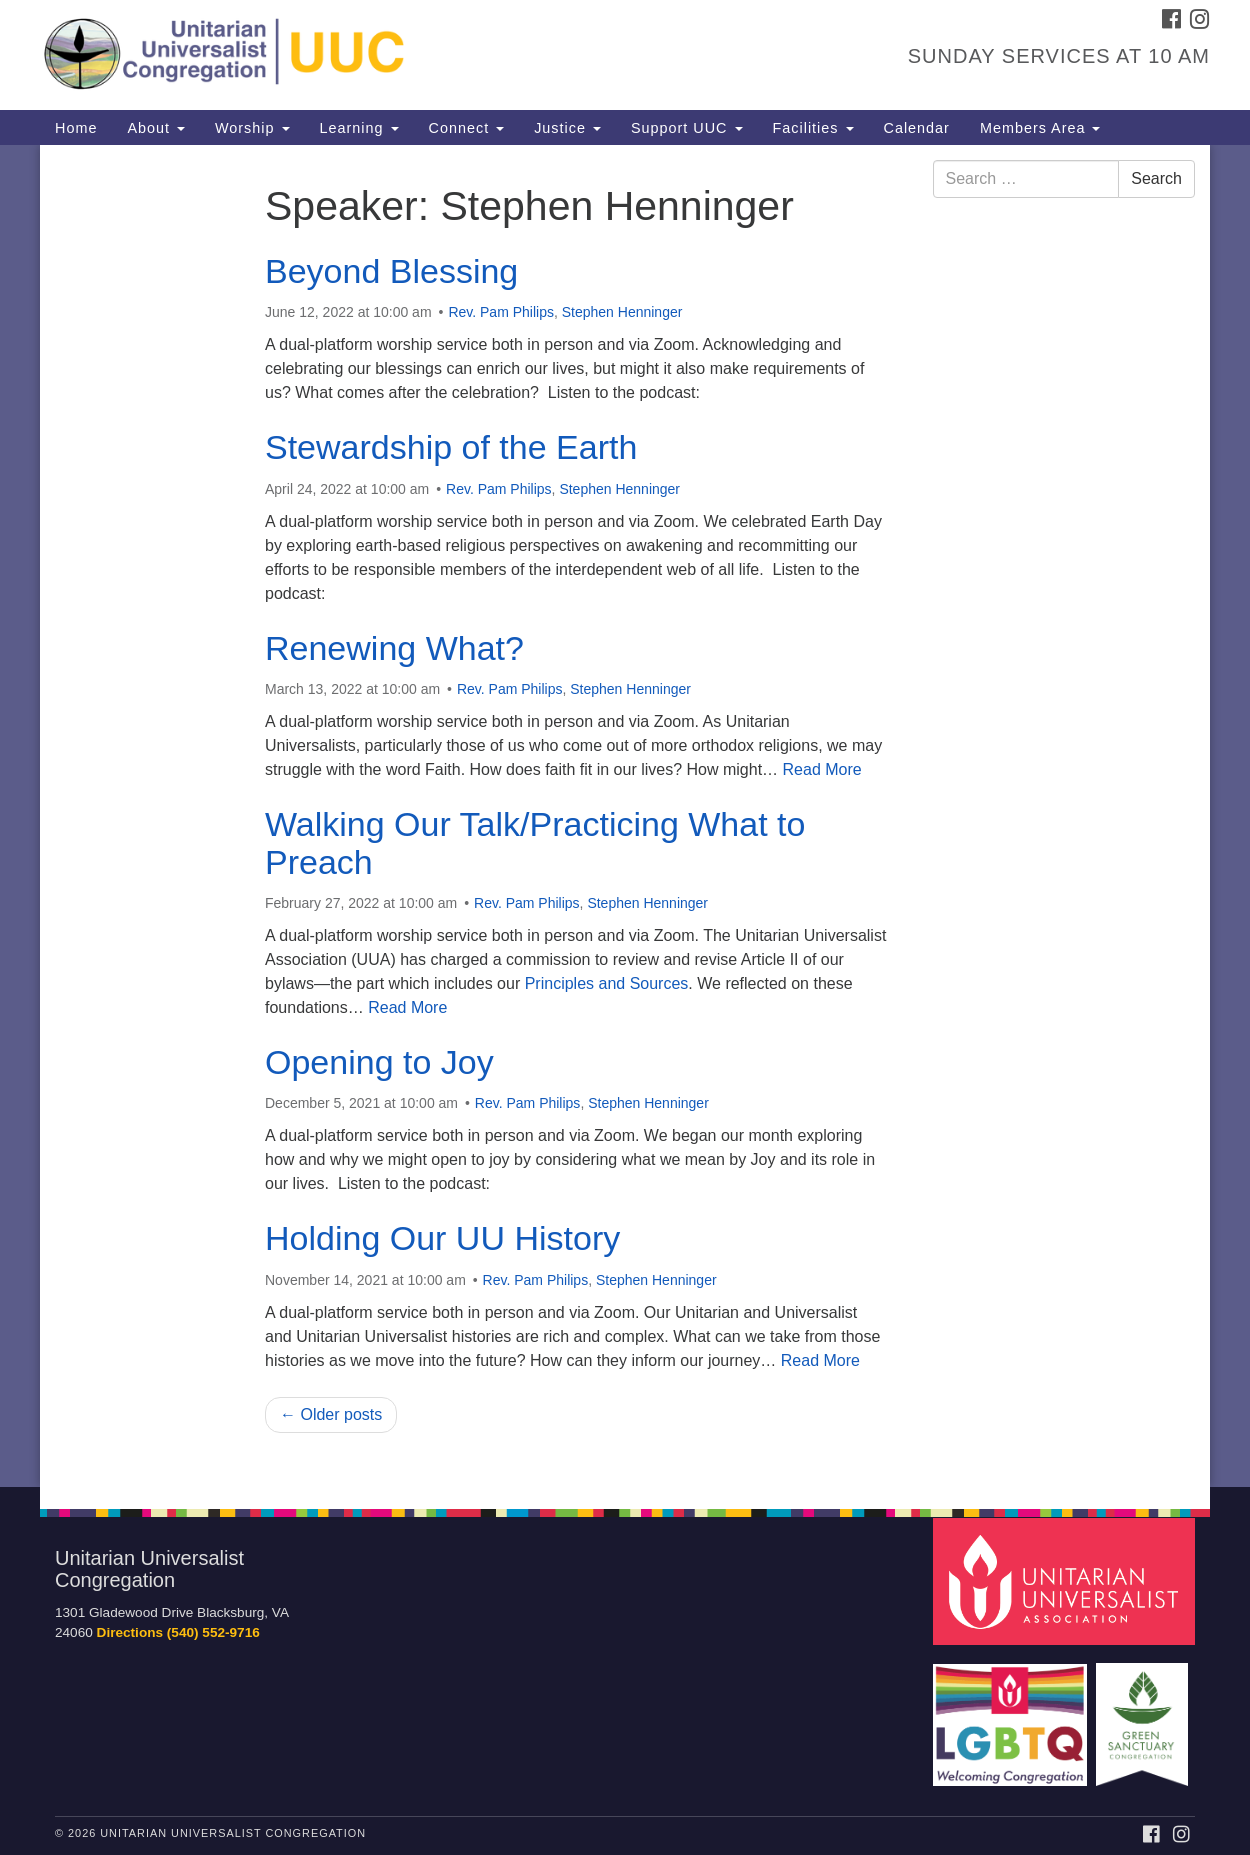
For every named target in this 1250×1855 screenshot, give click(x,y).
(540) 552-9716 (213, 1632)
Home (76, 128)
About (156, 128)
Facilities (813, 128)
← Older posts (331, 1414)
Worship (252, 128)
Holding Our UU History (442, 1238)
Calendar (917, 128)
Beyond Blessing (391, 271)
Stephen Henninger (622, 312)
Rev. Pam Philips (501, 312)
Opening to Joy (379, 1062)
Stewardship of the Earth (451, 447)
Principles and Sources (607, 983)
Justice (567, 128)
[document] (625, 816)
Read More (822, 769)
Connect (467, 128)
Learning (359, 128)
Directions (130, 1632)
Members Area (1040, 128)
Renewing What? (394, 648)
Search (1156, 178)
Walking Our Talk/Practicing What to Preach (535, 842)
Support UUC (687, 128)
